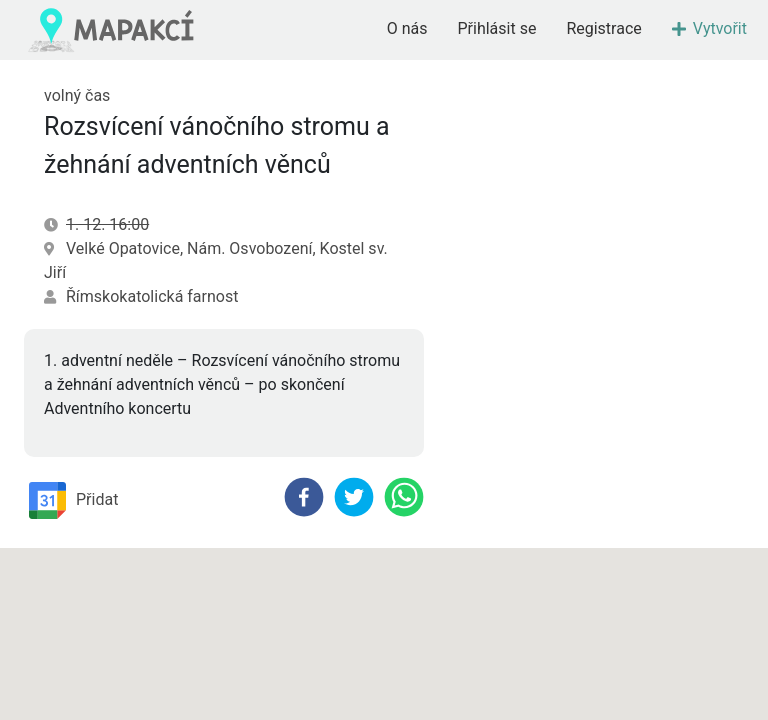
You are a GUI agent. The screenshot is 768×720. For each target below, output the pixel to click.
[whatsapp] (404, 497)
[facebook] (304, 497)
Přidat (73, 500)
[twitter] (354, 497)
